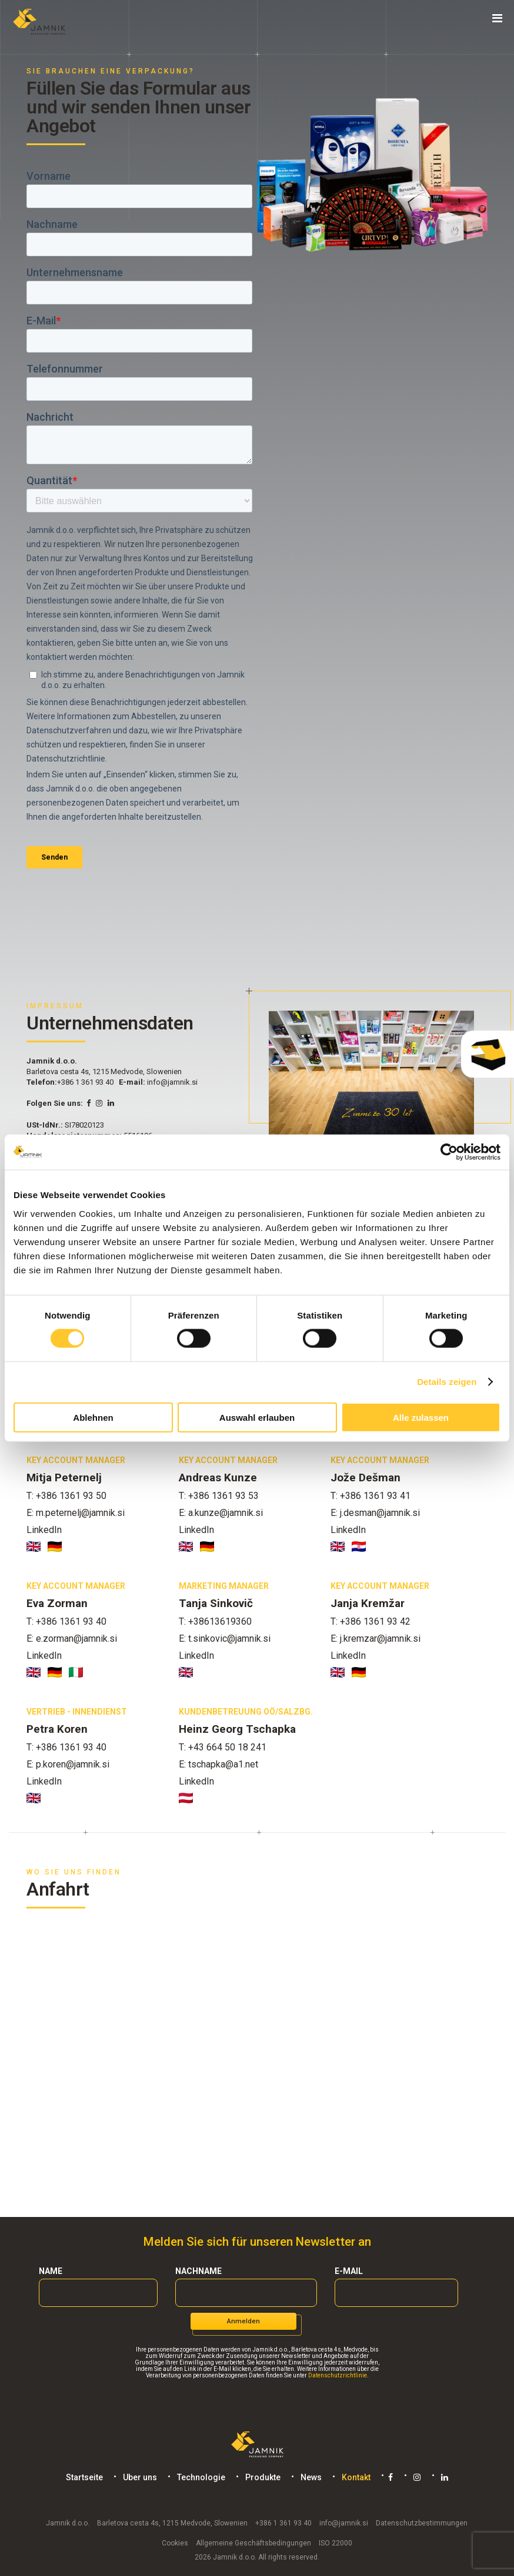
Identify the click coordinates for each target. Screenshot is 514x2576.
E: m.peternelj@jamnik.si (75, 1512)
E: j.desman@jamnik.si (375, 1512)
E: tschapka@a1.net (218, 1764)
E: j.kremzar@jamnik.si (375, 1638)
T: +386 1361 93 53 (219, 1495)
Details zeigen (446, 1382)
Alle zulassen (421, 1417)
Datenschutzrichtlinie (337, 2375)
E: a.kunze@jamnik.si (221, 1512)
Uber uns (139, 2477)
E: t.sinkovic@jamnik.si (225, 1638)
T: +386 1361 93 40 (66, 1621)
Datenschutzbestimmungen (422, 2523)
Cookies (175, 2543)
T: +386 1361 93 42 (370, 1621)
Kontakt (355, 2477)
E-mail (349, 2271)
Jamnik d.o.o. (67, 2523)
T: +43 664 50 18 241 (222, 1747)
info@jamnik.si (172, 1082)
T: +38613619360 (215, 1621)
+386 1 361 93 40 (85, 1082)
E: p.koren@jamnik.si (67, 1764)
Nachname (198, 2271)
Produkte (262, 2477)
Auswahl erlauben (257, 1417)
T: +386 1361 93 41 (370, 1495)
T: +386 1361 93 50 (66, 1495)
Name (50, 2271)
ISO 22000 (335, 2543)
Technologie (200, 2477)
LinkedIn (44, 1529)
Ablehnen (93, 1417)
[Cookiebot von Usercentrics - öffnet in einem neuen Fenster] (449, 1152)
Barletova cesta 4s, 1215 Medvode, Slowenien (172, 2523)
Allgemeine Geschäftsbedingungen (253, 2543)
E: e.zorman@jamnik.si (71, 1638)
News (310, 2477)
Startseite (83, 2477)
